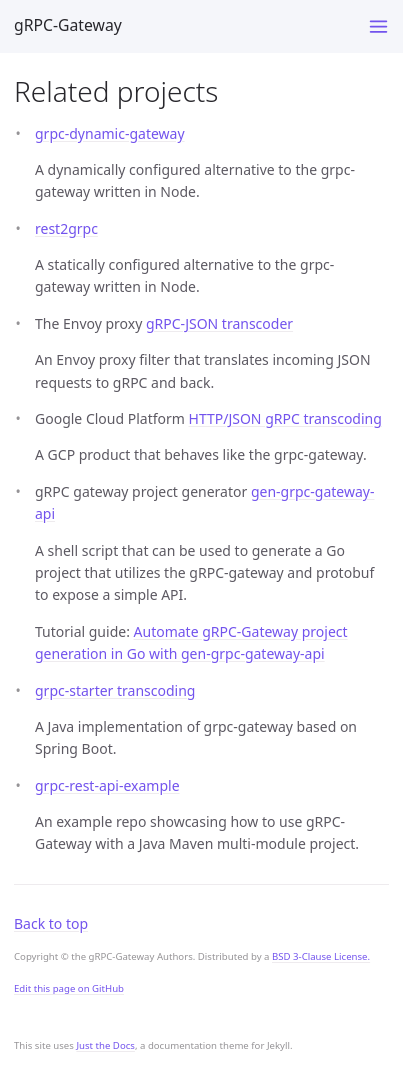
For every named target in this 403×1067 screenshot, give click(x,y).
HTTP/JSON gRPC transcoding (285, 418)
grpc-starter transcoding (115, 690)
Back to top (51, 923)
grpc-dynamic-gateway (110, 133)
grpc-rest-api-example (107, 785)
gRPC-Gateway (68, 25)
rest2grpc (66, 228)
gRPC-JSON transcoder (219, 323)
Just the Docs (105, 1045)
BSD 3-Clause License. (321, 956)
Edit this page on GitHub (69, 988)
